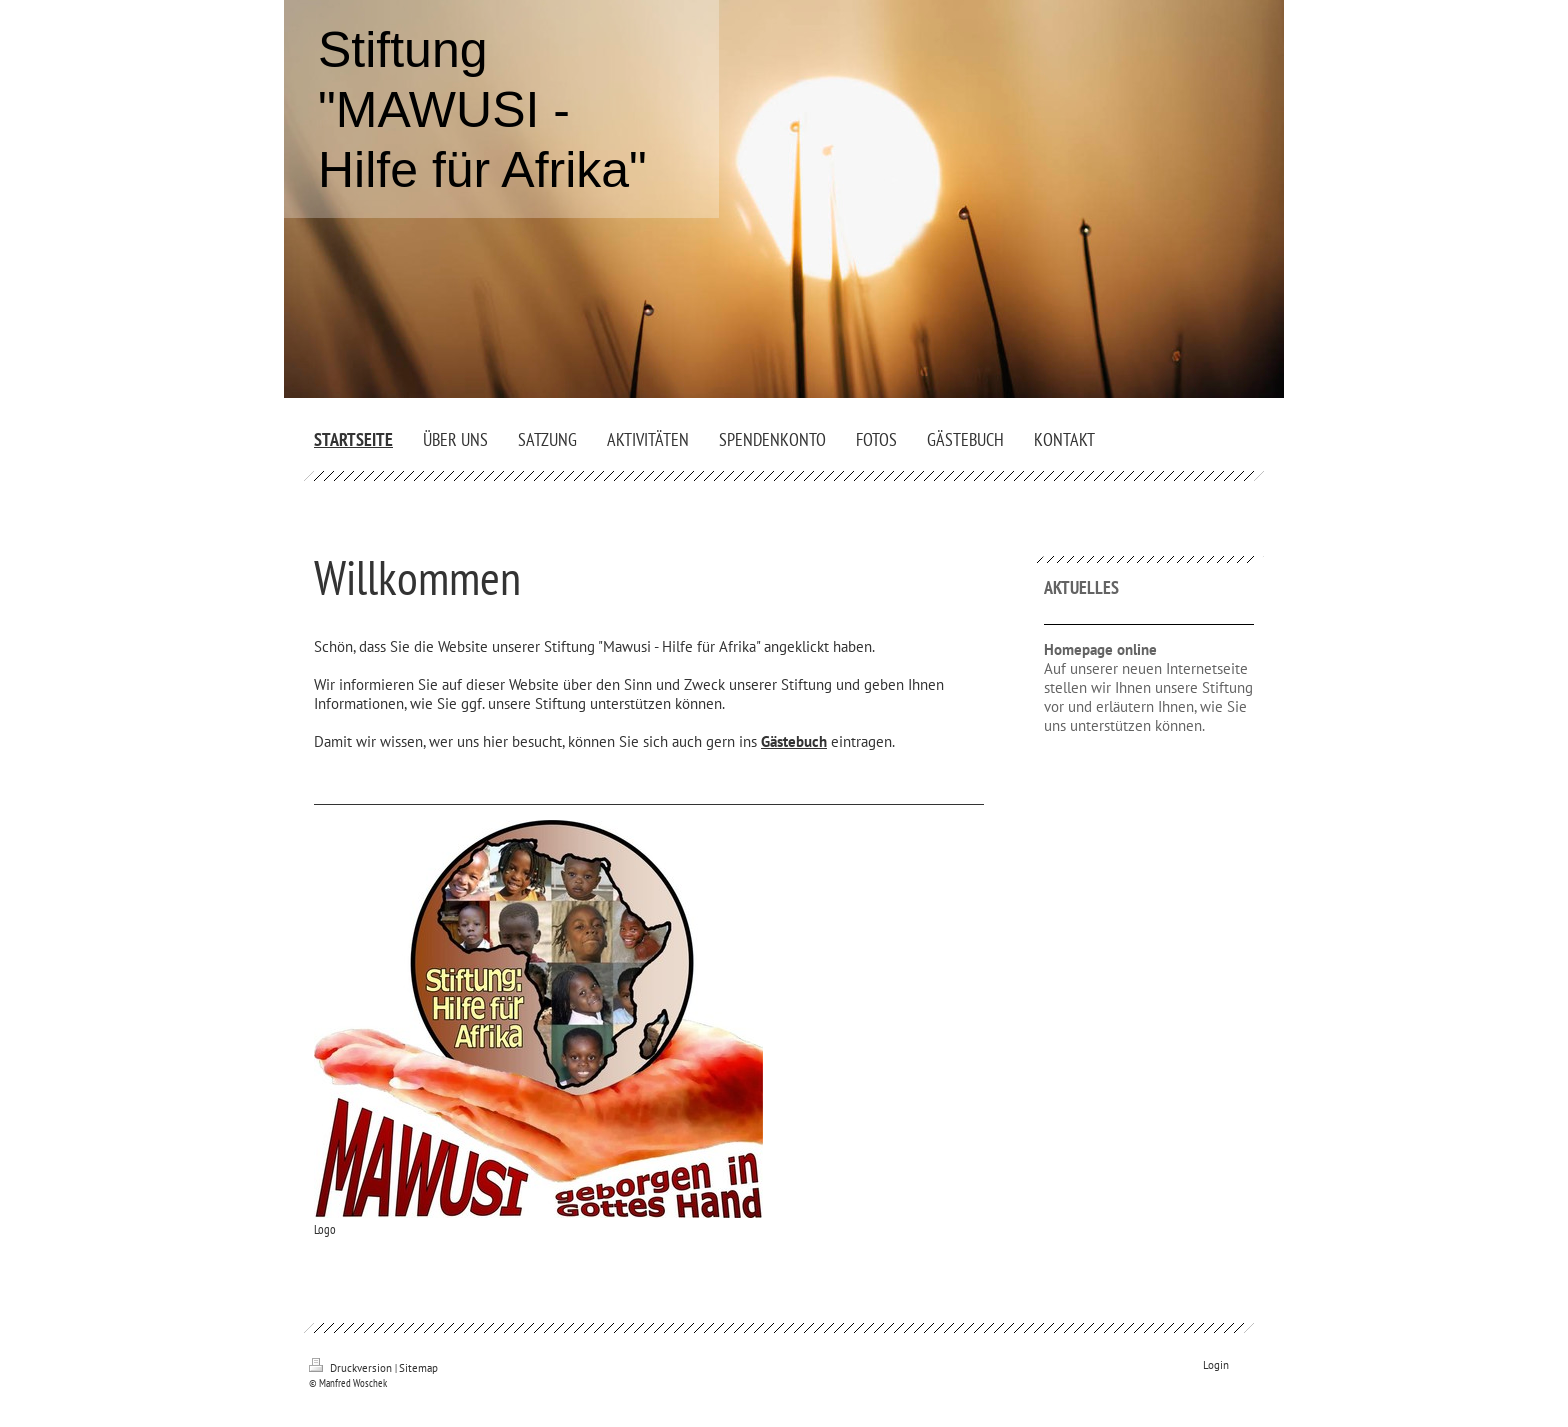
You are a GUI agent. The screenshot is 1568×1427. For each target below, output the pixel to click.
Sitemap (418, 1368)
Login (1216, 1365)
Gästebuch (794, 741)
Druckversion (352, 1368)
